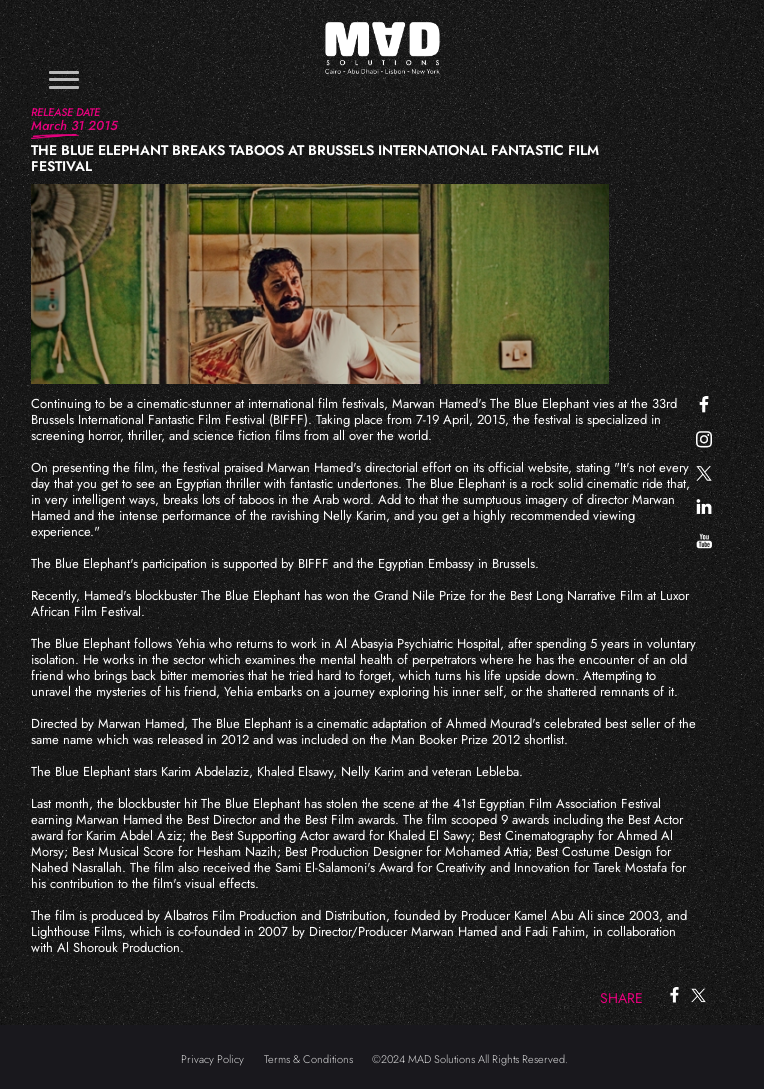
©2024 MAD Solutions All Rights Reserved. (470, 1059)
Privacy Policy (212, 1059)
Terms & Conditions (308, 1059)
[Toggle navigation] (64, 79)
